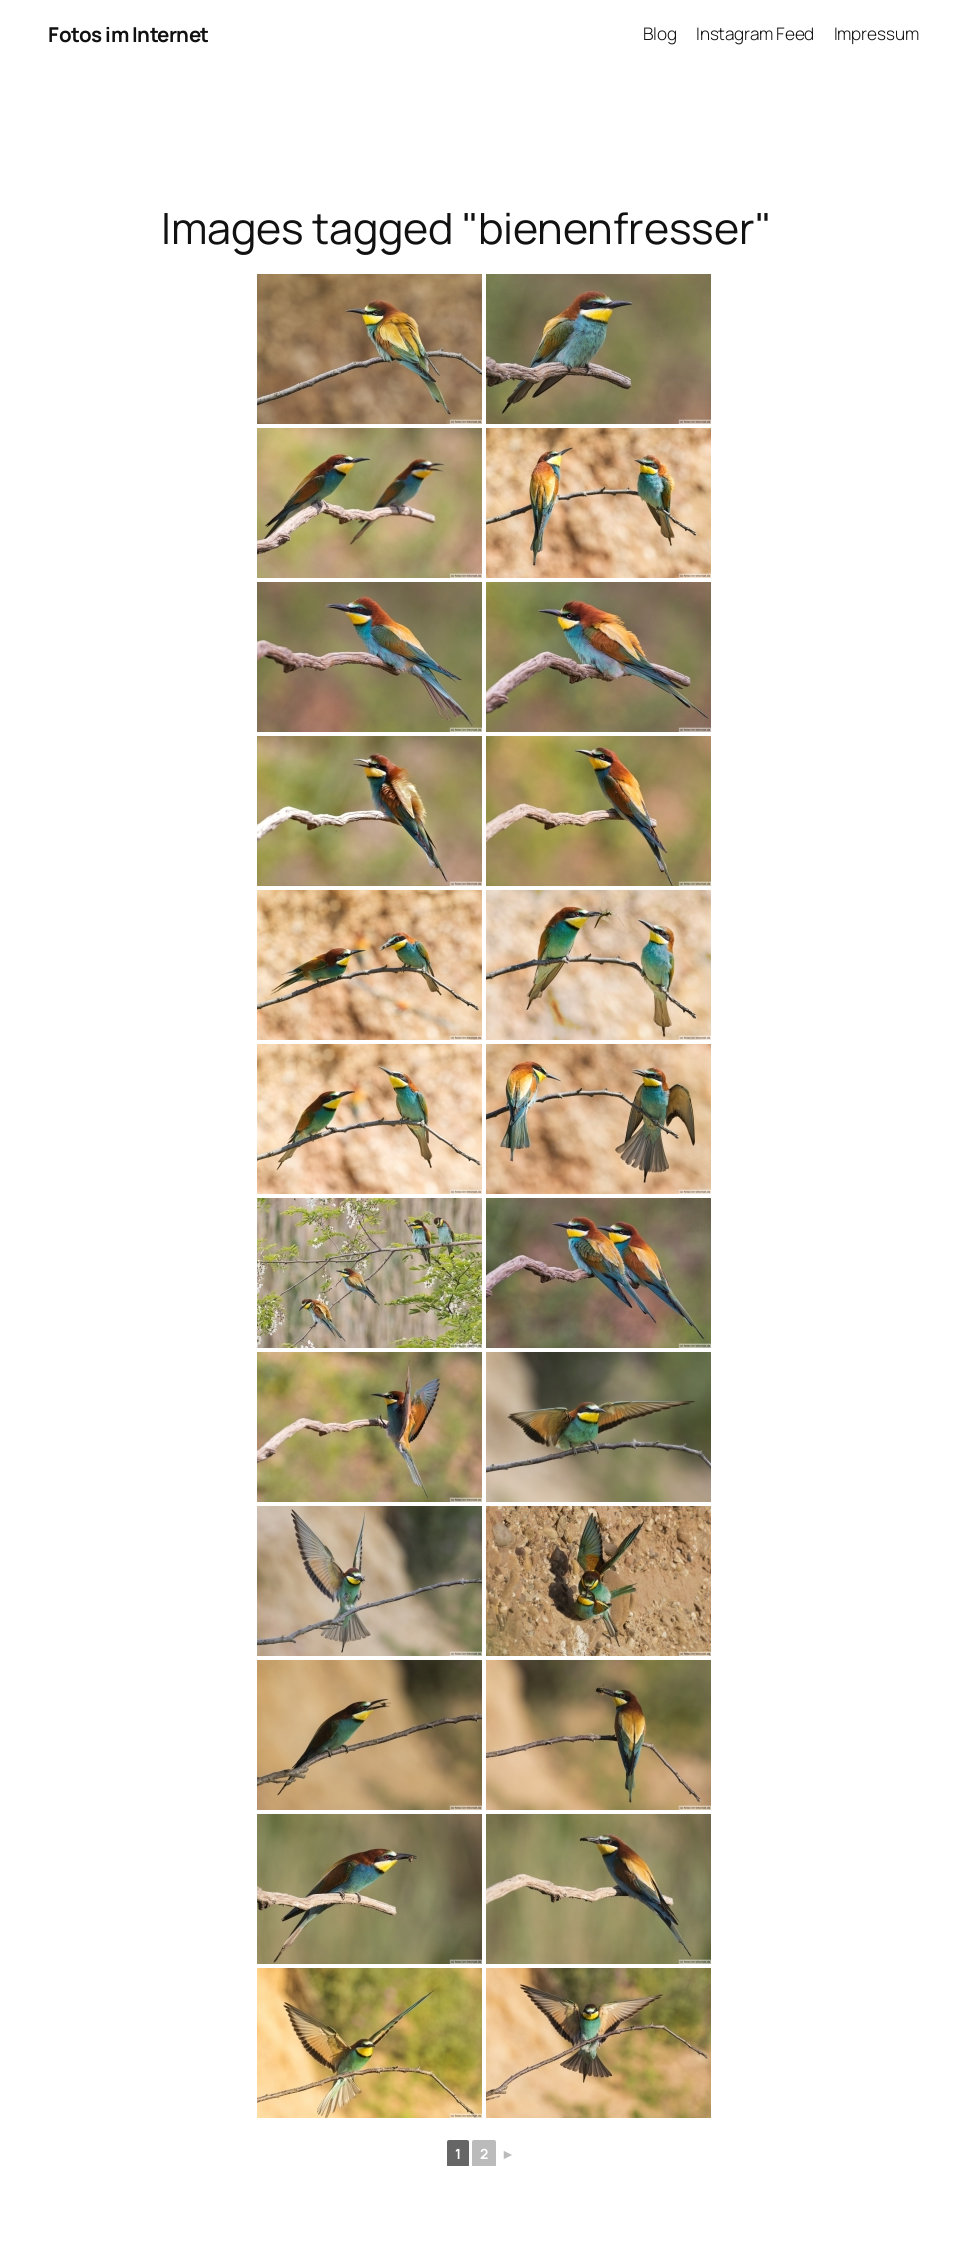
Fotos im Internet (128, 34)
